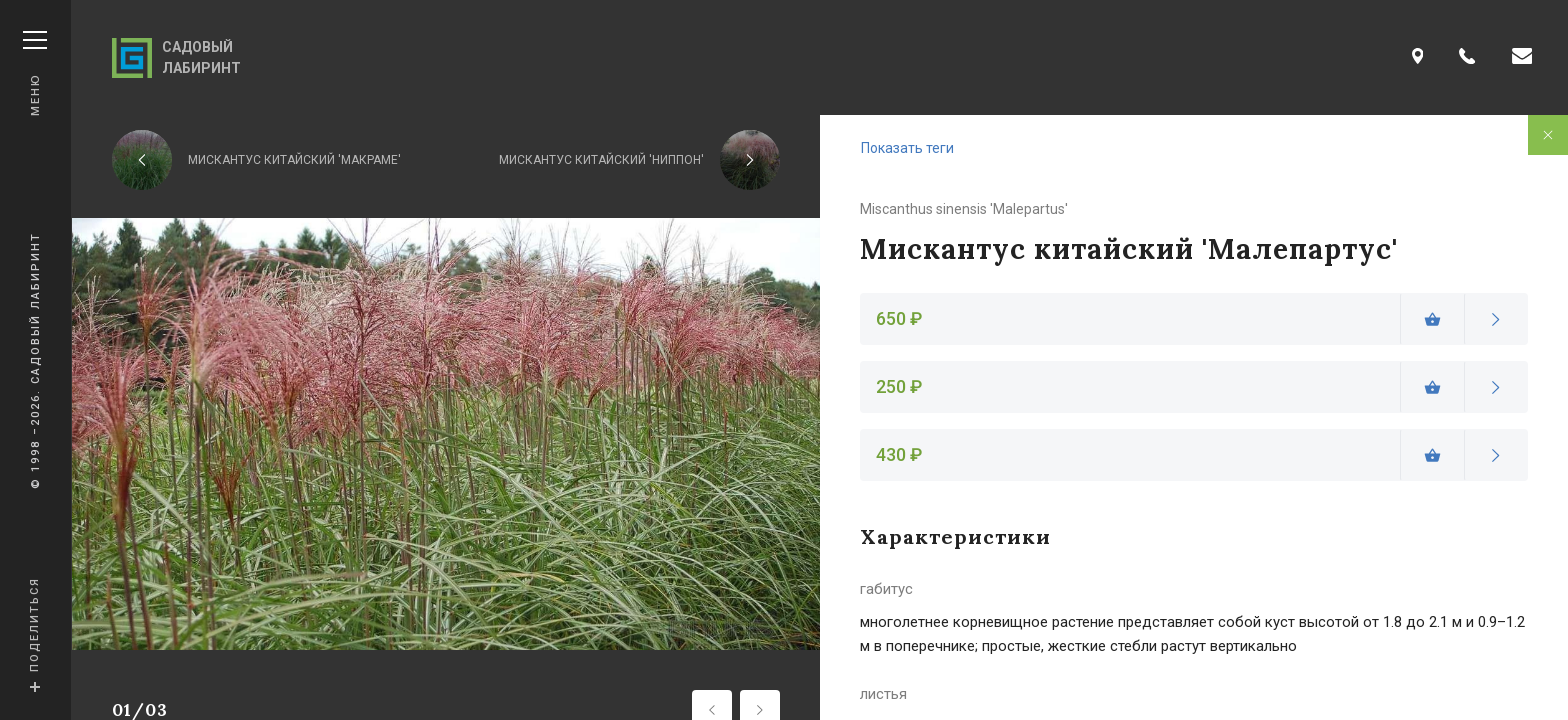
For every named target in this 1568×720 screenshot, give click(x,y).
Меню (35, 73)
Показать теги (907, 148)
